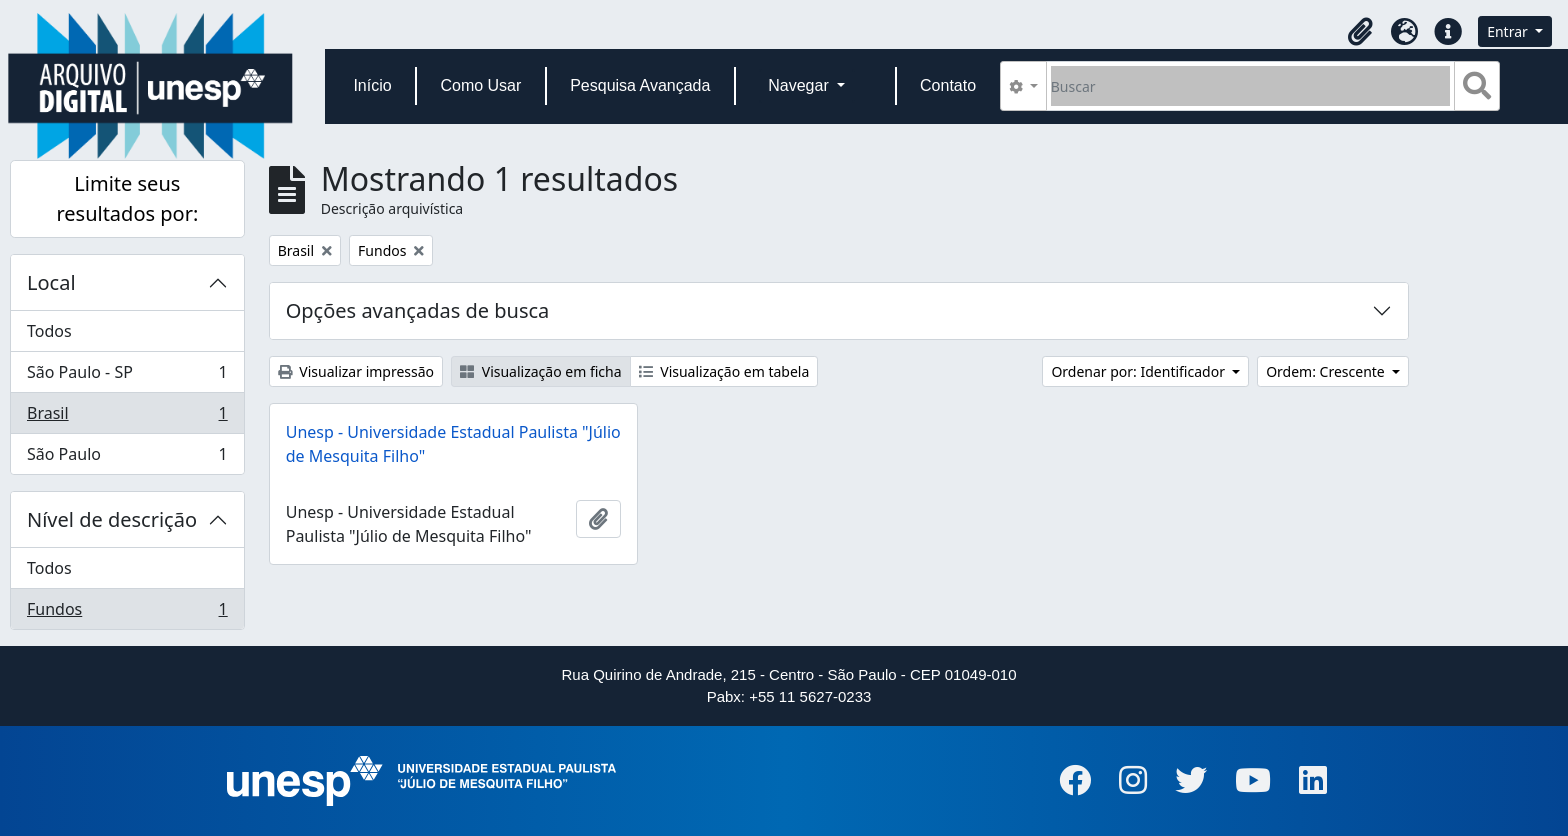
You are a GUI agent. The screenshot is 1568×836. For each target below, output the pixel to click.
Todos (49, 331)
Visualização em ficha (541, 371)
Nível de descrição (112, 519)
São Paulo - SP (127, 376)
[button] (1360, 32)
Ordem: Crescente (1327, 371)
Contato (948, 85)
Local (51, 282)
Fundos (127, 613)
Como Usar (480, 85)
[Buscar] (1250, 86)
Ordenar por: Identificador (1139, 371)
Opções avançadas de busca (418, 310)
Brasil (127, 417)
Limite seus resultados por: (127, 198)
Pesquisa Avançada (640, 85)
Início (372, 85)
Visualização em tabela (724, 371)
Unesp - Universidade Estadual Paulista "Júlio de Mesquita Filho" (453, 444)
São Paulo (127, 458)
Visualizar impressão (356, 371)
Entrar (1509, 31)
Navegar (800, 85)
